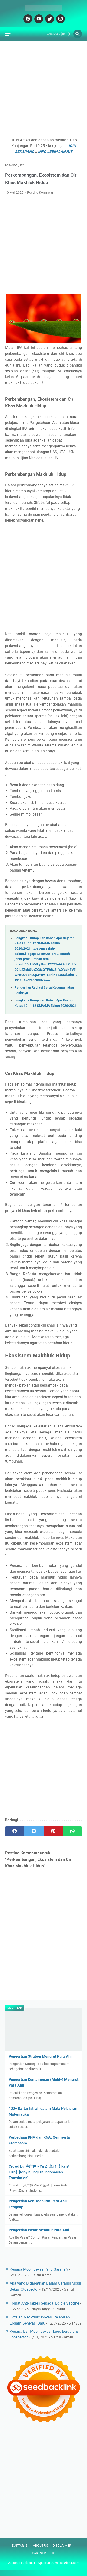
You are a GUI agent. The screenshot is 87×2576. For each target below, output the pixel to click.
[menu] (8, 34)
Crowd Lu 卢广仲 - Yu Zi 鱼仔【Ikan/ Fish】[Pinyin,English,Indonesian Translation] (39, 2172)
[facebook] (14, 1831)
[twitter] (34, 1831)
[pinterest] (53, 1831)
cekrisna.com (69, 2563)
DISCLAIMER (62, 2545)
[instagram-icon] (60, 19)
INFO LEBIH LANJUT (55, 151)
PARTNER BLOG (43, 2553)
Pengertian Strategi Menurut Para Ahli (40, 2056)
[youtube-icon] (38, 19)
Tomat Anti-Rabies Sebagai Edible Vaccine (44, 2303)
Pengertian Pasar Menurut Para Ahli (39, 2230)
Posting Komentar (40, 192)
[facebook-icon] (27, 19)
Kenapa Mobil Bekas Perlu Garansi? (39, 2269)
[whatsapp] (72, 1831)
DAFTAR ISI (20, 2545)
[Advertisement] (43, 89)
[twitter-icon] (49, 19)
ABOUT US (40, 2545)
